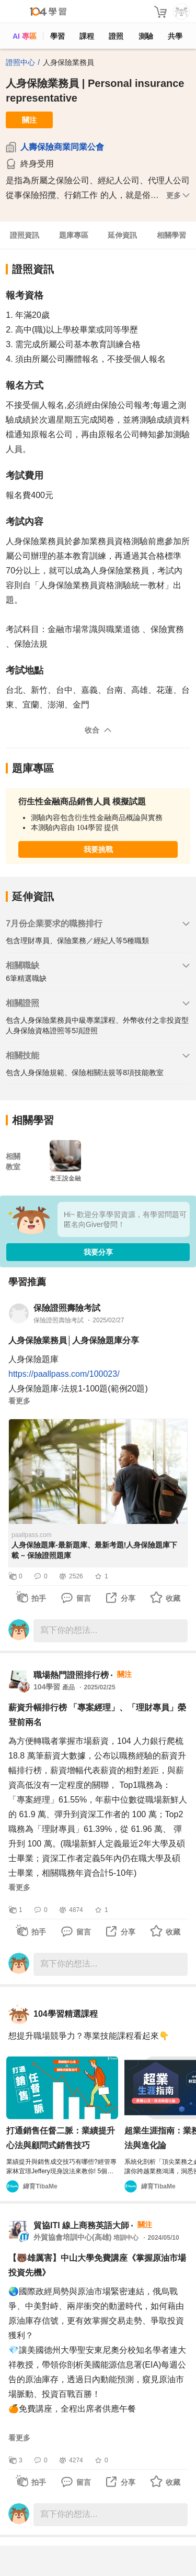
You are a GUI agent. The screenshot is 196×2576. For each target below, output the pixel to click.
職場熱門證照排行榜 (71, 1675)
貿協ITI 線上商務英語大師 (81, 2225)
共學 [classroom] (175, 36)
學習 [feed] (57, 36)
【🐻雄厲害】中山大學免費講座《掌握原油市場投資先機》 (97, 2265)
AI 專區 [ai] (25, 36)
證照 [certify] (116, 36)
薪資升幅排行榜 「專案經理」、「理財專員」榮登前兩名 (97, 1715)
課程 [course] (86, 36)
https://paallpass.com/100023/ (64, 1373)
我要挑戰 (98, 849)
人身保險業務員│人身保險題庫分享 (73, 1340)
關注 (29, 120)
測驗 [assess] (146, 36)
